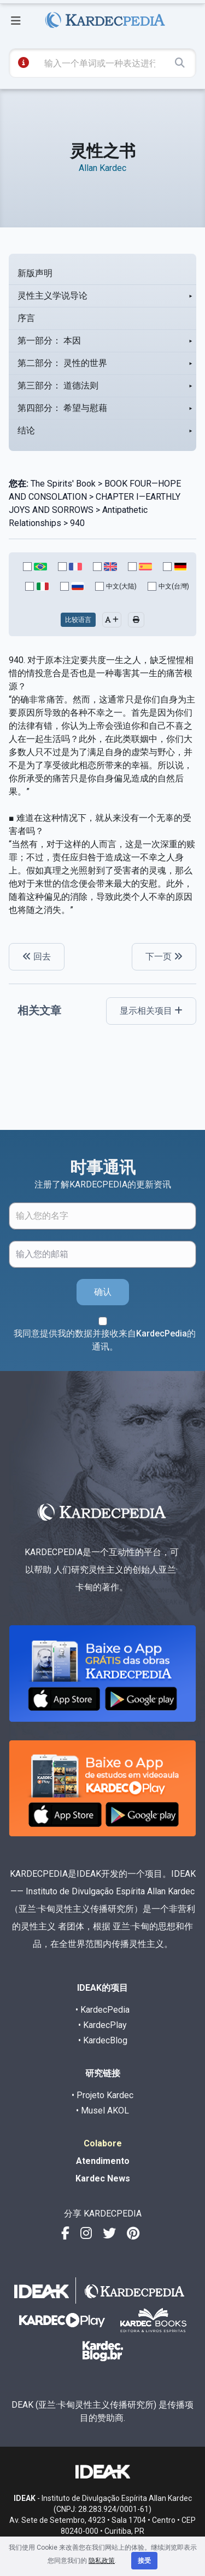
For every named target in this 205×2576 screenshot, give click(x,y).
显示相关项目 (151, 1011)
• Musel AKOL (102, 2110)
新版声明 (34, 273)
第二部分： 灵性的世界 (62, 363)
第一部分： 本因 (49, 340)
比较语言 (78, 620)
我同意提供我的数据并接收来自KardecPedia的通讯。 (105, 1340)
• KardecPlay (102, 2025)
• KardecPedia (102, 2009)
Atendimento (103, 2161)
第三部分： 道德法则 (57, 385)
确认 (103, 1292)
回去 (36, 956)
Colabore (103, 2143)
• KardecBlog (102, 2040)
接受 (144, 2560)
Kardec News (102, 2178)
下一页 (164, 956)
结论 (26, 430)
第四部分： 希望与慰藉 (62, 408)
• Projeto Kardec (102, 2095)
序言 (26, 318)
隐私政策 (102, 2560)
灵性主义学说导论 (52, 295)
